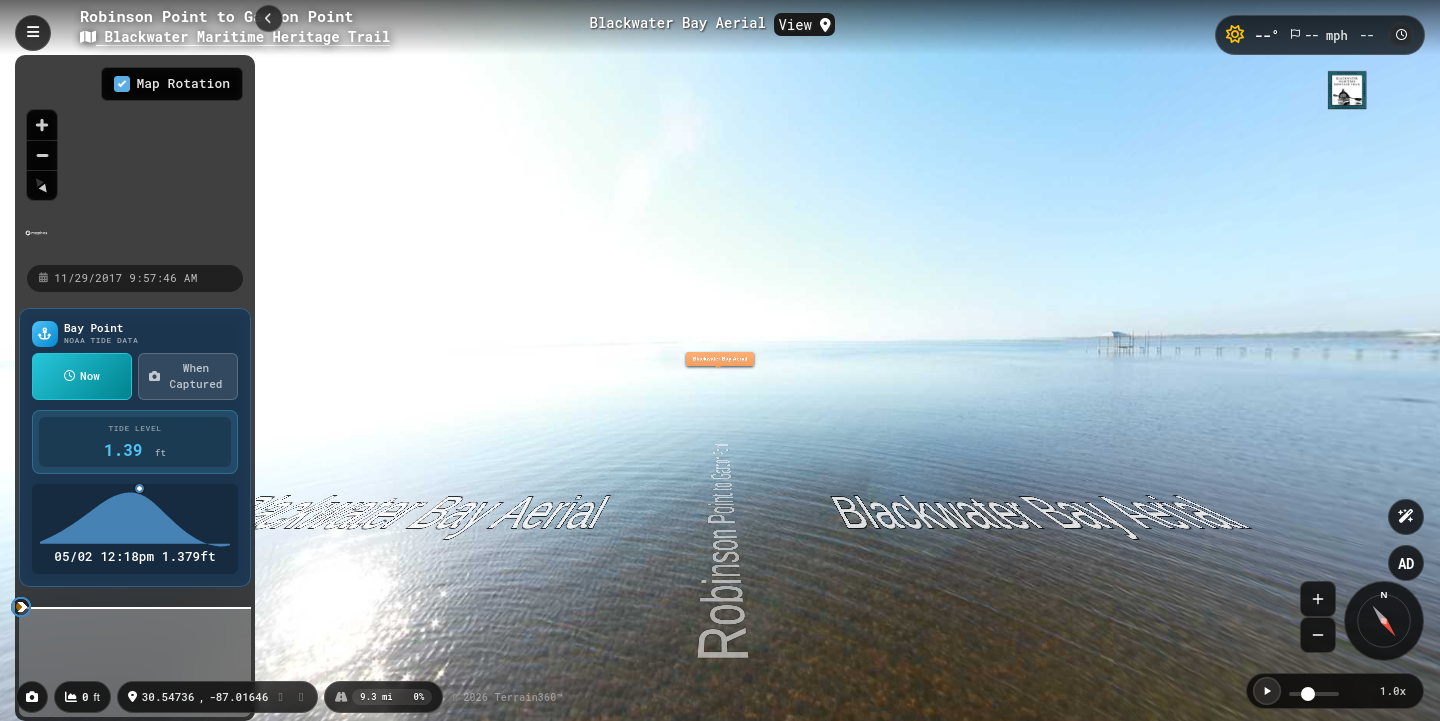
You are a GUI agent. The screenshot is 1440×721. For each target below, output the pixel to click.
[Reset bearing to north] (42, 185)
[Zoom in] (42, 125)
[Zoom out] (42, 155)
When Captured (185, 376)
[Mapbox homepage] (36, 241)
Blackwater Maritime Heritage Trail (235, 36)
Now (82, 375)
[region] (135, 159)
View (804, 24)
